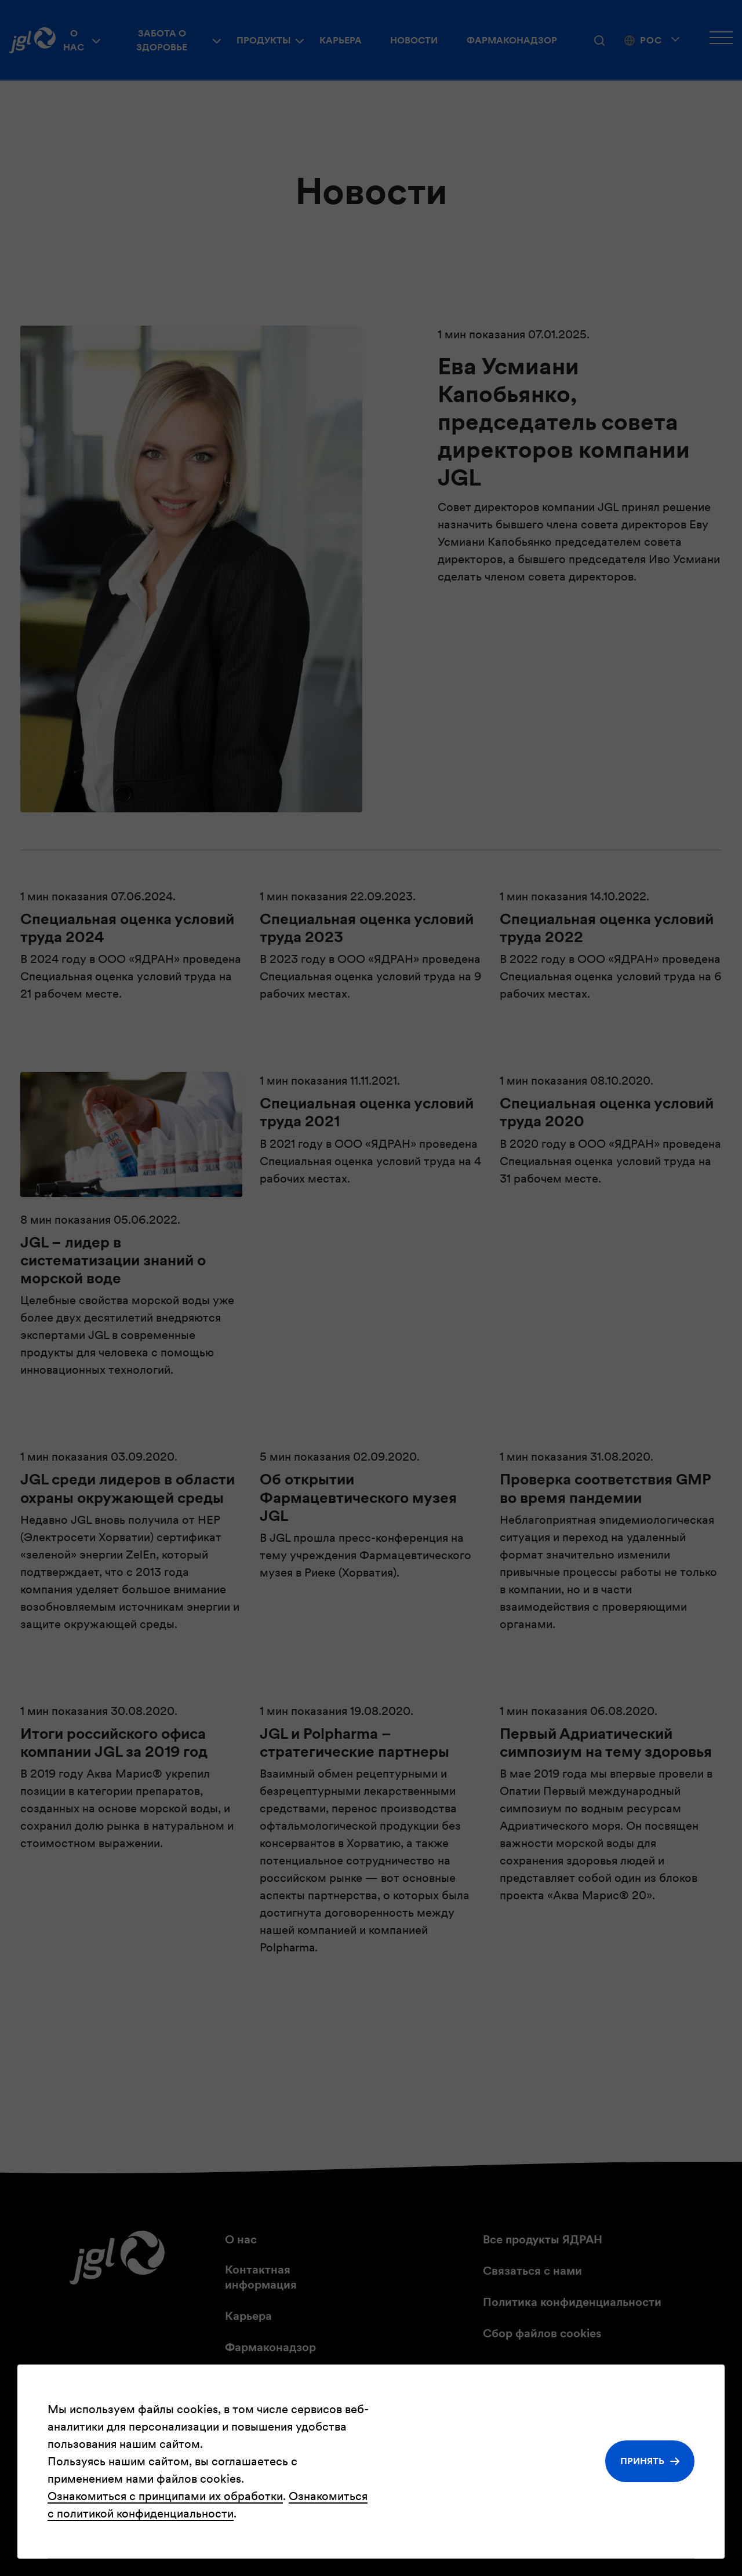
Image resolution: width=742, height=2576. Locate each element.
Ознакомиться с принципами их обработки (165, 2496)
